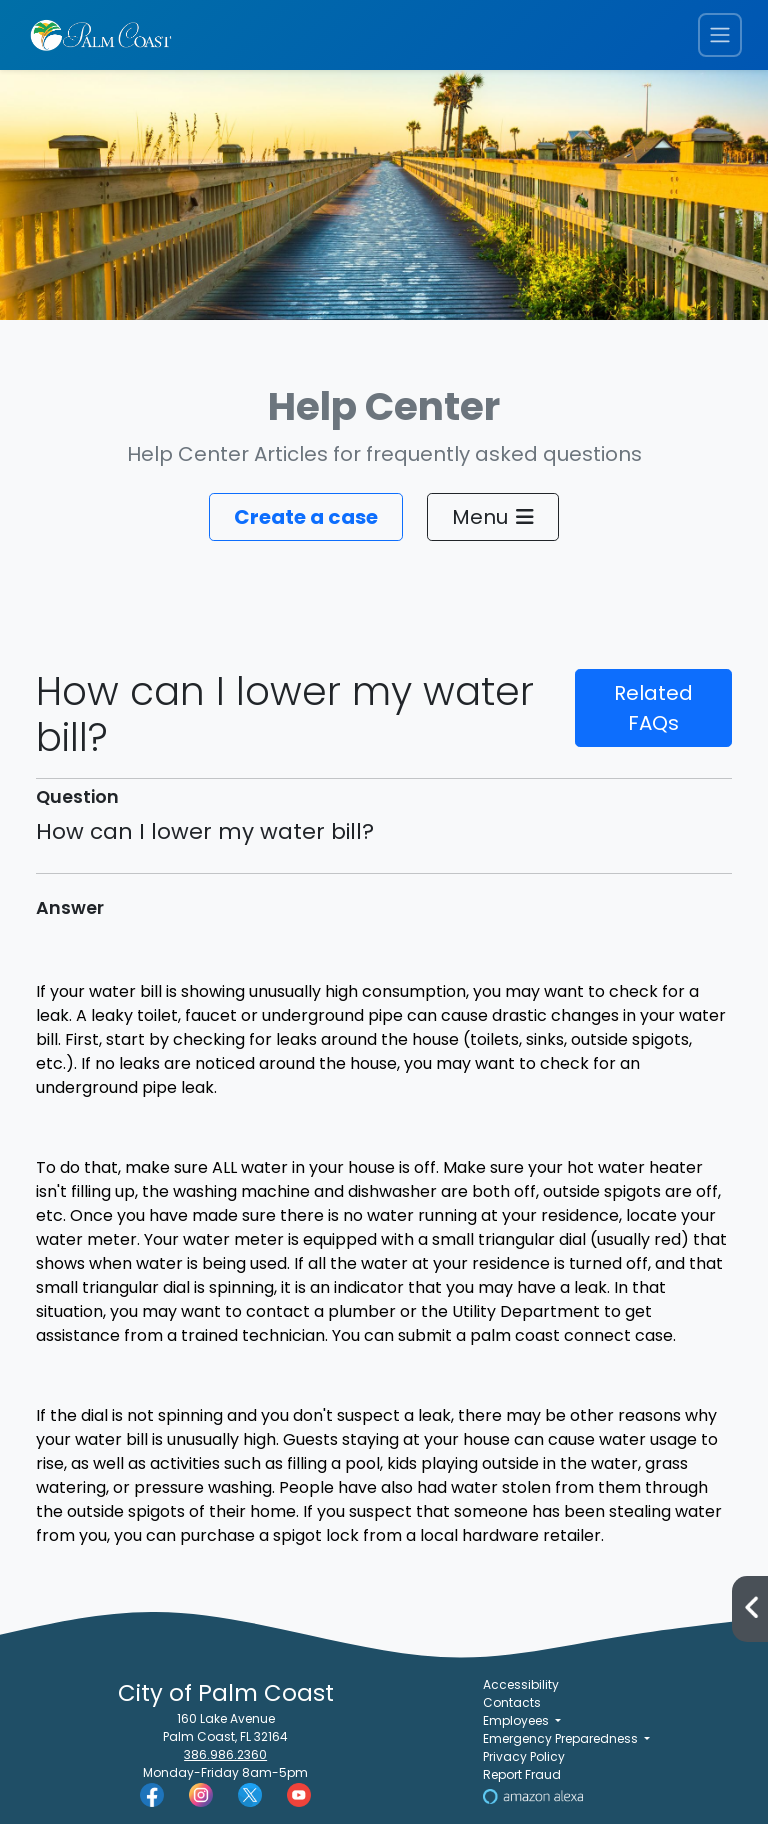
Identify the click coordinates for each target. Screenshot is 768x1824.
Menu (493, 517)
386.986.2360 (225, 1754)
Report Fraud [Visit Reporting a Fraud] (522, 1774)
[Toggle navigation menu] (720, 35)
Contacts (512, 1702)
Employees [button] (517, 1720)
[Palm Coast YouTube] (299, 1793)
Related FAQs (653, 708)
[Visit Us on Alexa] (533, 1795)
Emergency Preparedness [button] (562, 1738)
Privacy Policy (524, 1756)
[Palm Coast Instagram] (201, 1793)
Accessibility (521, 1684)
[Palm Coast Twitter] (250, 1793)
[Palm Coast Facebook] (152, 1793)
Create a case (306, 517)
